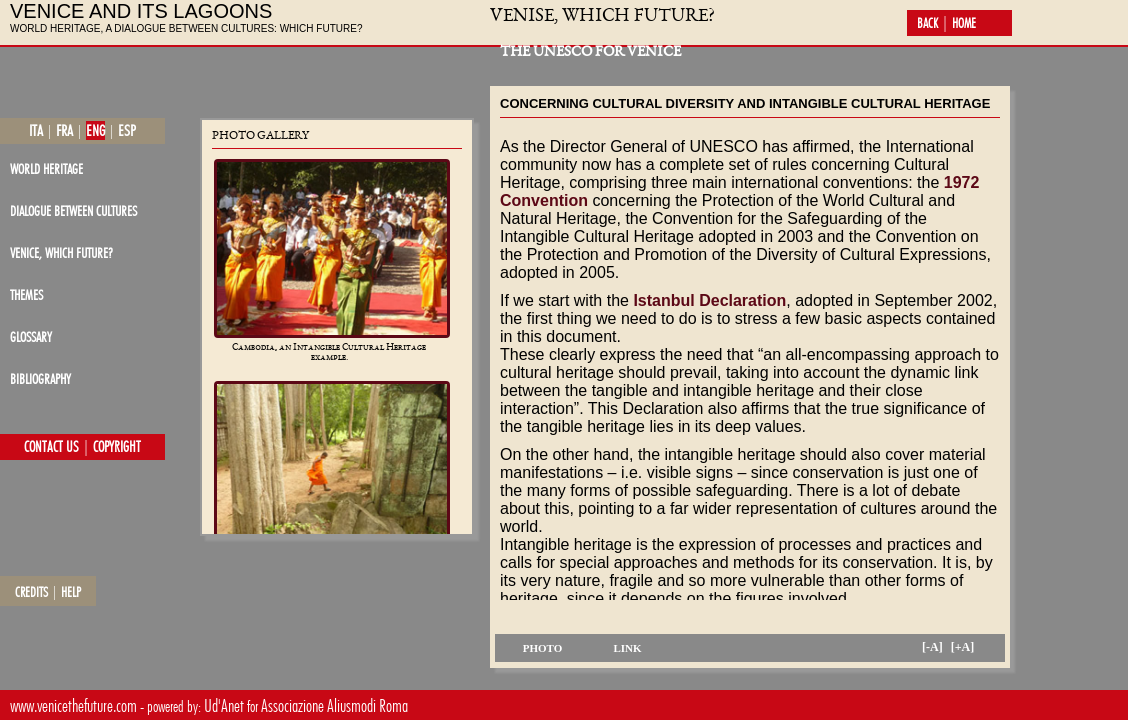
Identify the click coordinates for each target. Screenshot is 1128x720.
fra (64, 130)
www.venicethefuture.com (73, 705)
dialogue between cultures (73, 210)
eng (95, 130)
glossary (31, 336)
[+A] (963, 647)
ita (36, 130)
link (627, 648)
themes (26, 294)
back (927, 23)
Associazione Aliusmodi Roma (334, 705)
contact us (51, 447)
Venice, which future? (61, 252)
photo (543, 648)
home (964, 23)
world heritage (46, 168)
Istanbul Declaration (709, 300)
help (71, 592)
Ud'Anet (224, 705)
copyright (117, 447)
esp (127, 130)
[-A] (932, 647)
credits (31, 592)
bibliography (40, 378)
